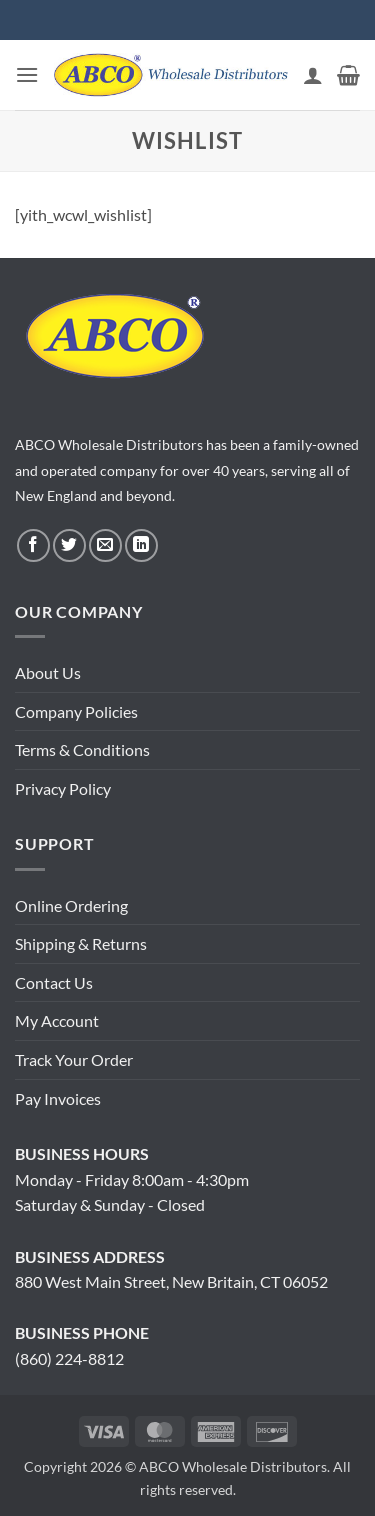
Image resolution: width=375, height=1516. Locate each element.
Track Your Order (74, 1059)
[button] (27, 74)
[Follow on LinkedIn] (141, 545)
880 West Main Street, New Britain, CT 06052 (171, 1281)
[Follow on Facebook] (33, 545)
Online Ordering (71, 905)
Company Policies (76, 711)
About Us (48, 672)
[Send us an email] (105, 545)
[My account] (313, 75)
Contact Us (54, 982)
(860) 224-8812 (69, 1358)
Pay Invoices (58, 1098)
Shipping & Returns (81, 943)
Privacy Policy (63, 788)
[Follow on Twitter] (69, 545)
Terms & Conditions (82, 749)
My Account (57, 1020)
